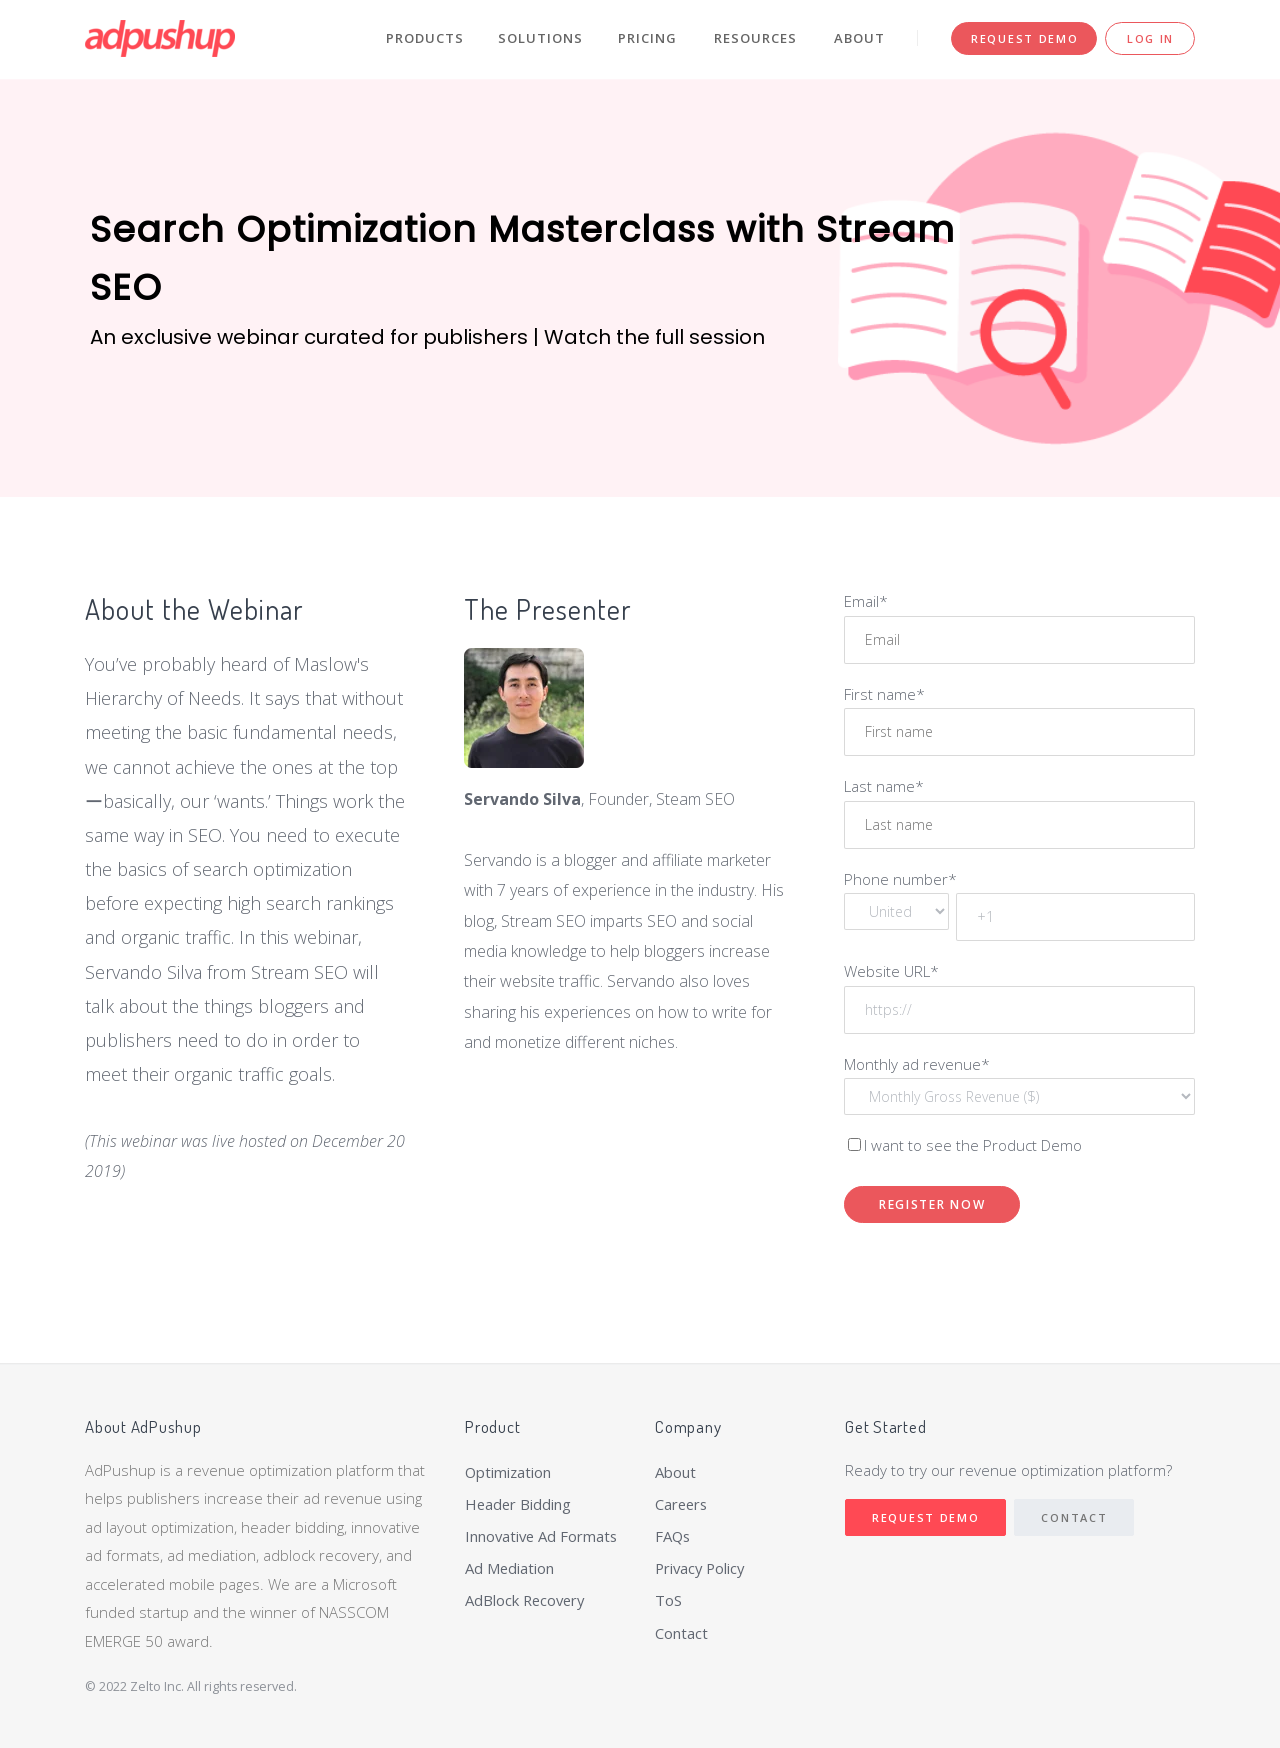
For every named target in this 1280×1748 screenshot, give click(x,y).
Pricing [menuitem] (647, 38)
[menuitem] (545, 1620)
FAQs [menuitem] (673, 1537)
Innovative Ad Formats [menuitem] (543, 1537)
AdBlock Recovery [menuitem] (527, 1602)
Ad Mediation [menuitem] (510, 1569)
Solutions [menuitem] (540, 38)
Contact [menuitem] (681, 1634)
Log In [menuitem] (1150, 38)
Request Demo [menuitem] (1024, 38)
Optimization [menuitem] (509, 1472)
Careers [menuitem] (682, 1504)
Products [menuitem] (425, 38)
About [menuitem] (859, 38)
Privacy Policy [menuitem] (702, 1569)
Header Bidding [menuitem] (519, 1504)
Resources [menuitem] (755, 38)
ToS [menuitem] (668, 1602)
